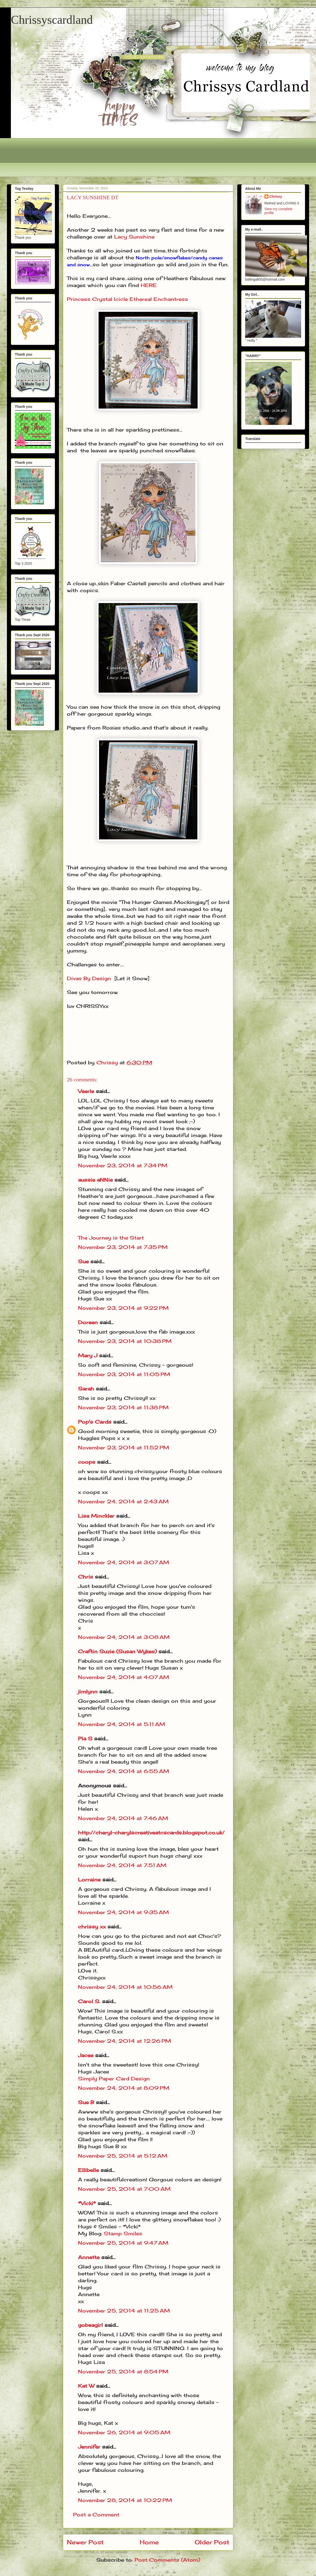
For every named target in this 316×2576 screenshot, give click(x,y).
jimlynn (88, 1691)
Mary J (87, 1355)
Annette (89, 2257)
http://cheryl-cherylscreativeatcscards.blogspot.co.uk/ (151, 1832)
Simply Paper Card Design (114, 2078)
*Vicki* (87, 2203)
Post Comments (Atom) (167, 2560)
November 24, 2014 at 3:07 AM (123, 1562)
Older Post (212, 2542)
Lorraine (89, 1879)
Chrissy (275, 196)
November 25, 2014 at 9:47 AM (123, 2243)
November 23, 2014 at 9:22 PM (123, 1308)
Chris (85, 1577)
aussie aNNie (95, 1180)
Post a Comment (96, 2514)
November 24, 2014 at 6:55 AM (123, 1771)
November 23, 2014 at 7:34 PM (122, 1165)
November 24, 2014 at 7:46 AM (123, 1818)
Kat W (86, 2386)
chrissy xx (92, 1926)
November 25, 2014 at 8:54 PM (123, 2371)
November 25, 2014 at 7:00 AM (124, 2189)
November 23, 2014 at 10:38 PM (125, 1341)
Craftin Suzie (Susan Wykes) (117, 1651)
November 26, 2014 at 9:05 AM (124, 2432)
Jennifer (89, 2447)
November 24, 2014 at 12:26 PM (124, 2041)
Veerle (86, 1091)
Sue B (87, 2102)
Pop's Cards (94, 1422)
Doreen (88, 1322)
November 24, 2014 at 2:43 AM (123, 1501)
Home (149, 2542)
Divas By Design (89, 978)
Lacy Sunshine (134, 237)
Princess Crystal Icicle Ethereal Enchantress (127, 299)
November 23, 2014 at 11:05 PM (124, 1374)
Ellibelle (88, 2170)
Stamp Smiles (123, 2233)
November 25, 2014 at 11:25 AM (124, 2311)
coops (86, 1462)
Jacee (85, 2055)
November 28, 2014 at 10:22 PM (125, 2500)
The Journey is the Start (111, 1238)
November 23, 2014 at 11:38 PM (123, 1407)
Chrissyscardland (52, 19)
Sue (83, 1261)
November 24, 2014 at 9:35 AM (123, 1912)
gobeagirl (90, 2325)
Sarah (86, 1388)
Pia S (85, 1738)
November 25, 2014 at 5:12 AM (122, 2156)
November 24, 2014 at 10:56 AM (125, 1987)
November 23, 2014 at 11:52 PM (123, 1447)
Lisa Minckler (96, 1516)
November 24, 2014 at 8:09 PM (123, 2088)
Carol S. (89, 2001)
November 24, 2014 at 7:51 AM (122, 1865)
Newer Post (85, 2542)
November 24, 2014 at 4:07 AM (123, 1677)
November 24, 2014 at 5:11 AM (121, 1724)
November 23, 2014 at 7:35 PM (123, 1247)
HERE (149, 285)
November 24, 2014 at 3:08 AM (124, 1637)
